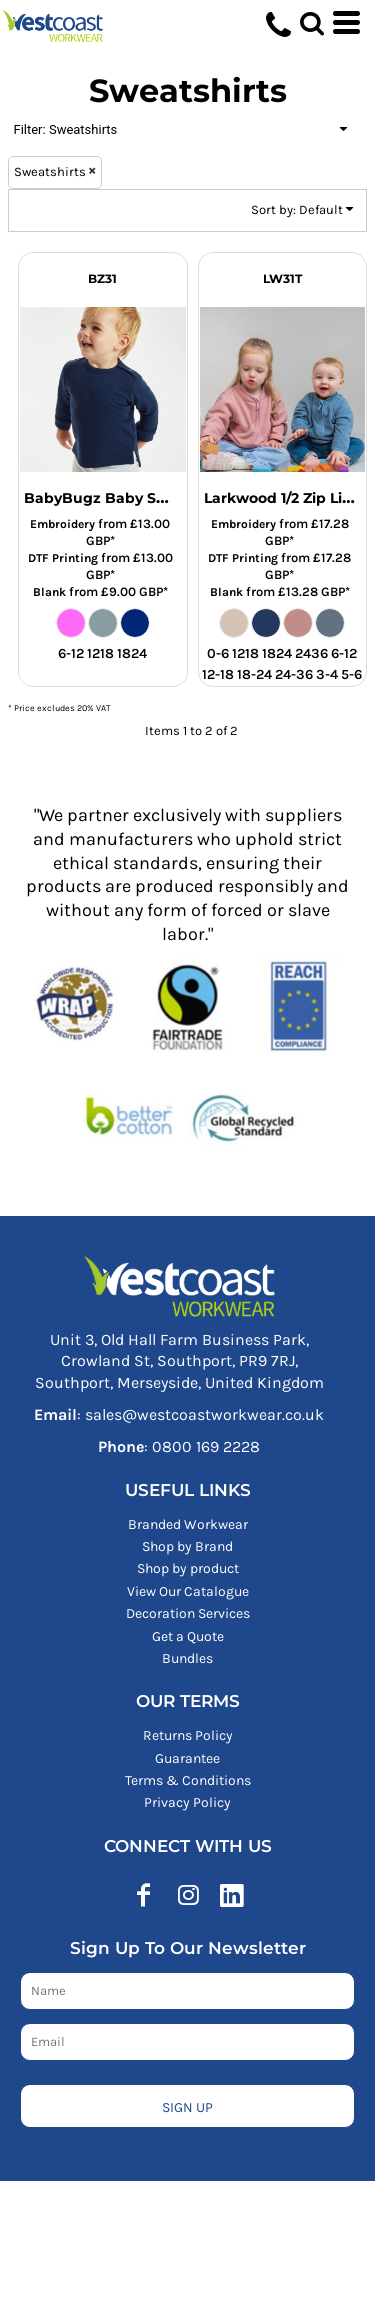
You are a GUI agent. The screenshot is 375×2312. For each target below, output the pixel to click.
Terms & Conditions (188, 1780)
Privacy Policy (187, 1802)
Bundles (187, 1658)
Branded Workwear (188, 1524)
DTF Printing (63, 558)
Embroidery (62, 524)
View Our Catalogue (188, 1591)
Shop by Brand (187, 1546)
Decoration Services (188, 1613)
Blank (49, 592)
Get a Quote (188, 1636)
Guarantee (187, 1758)
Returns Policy (188, 1735)
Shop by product (188, 1568)
